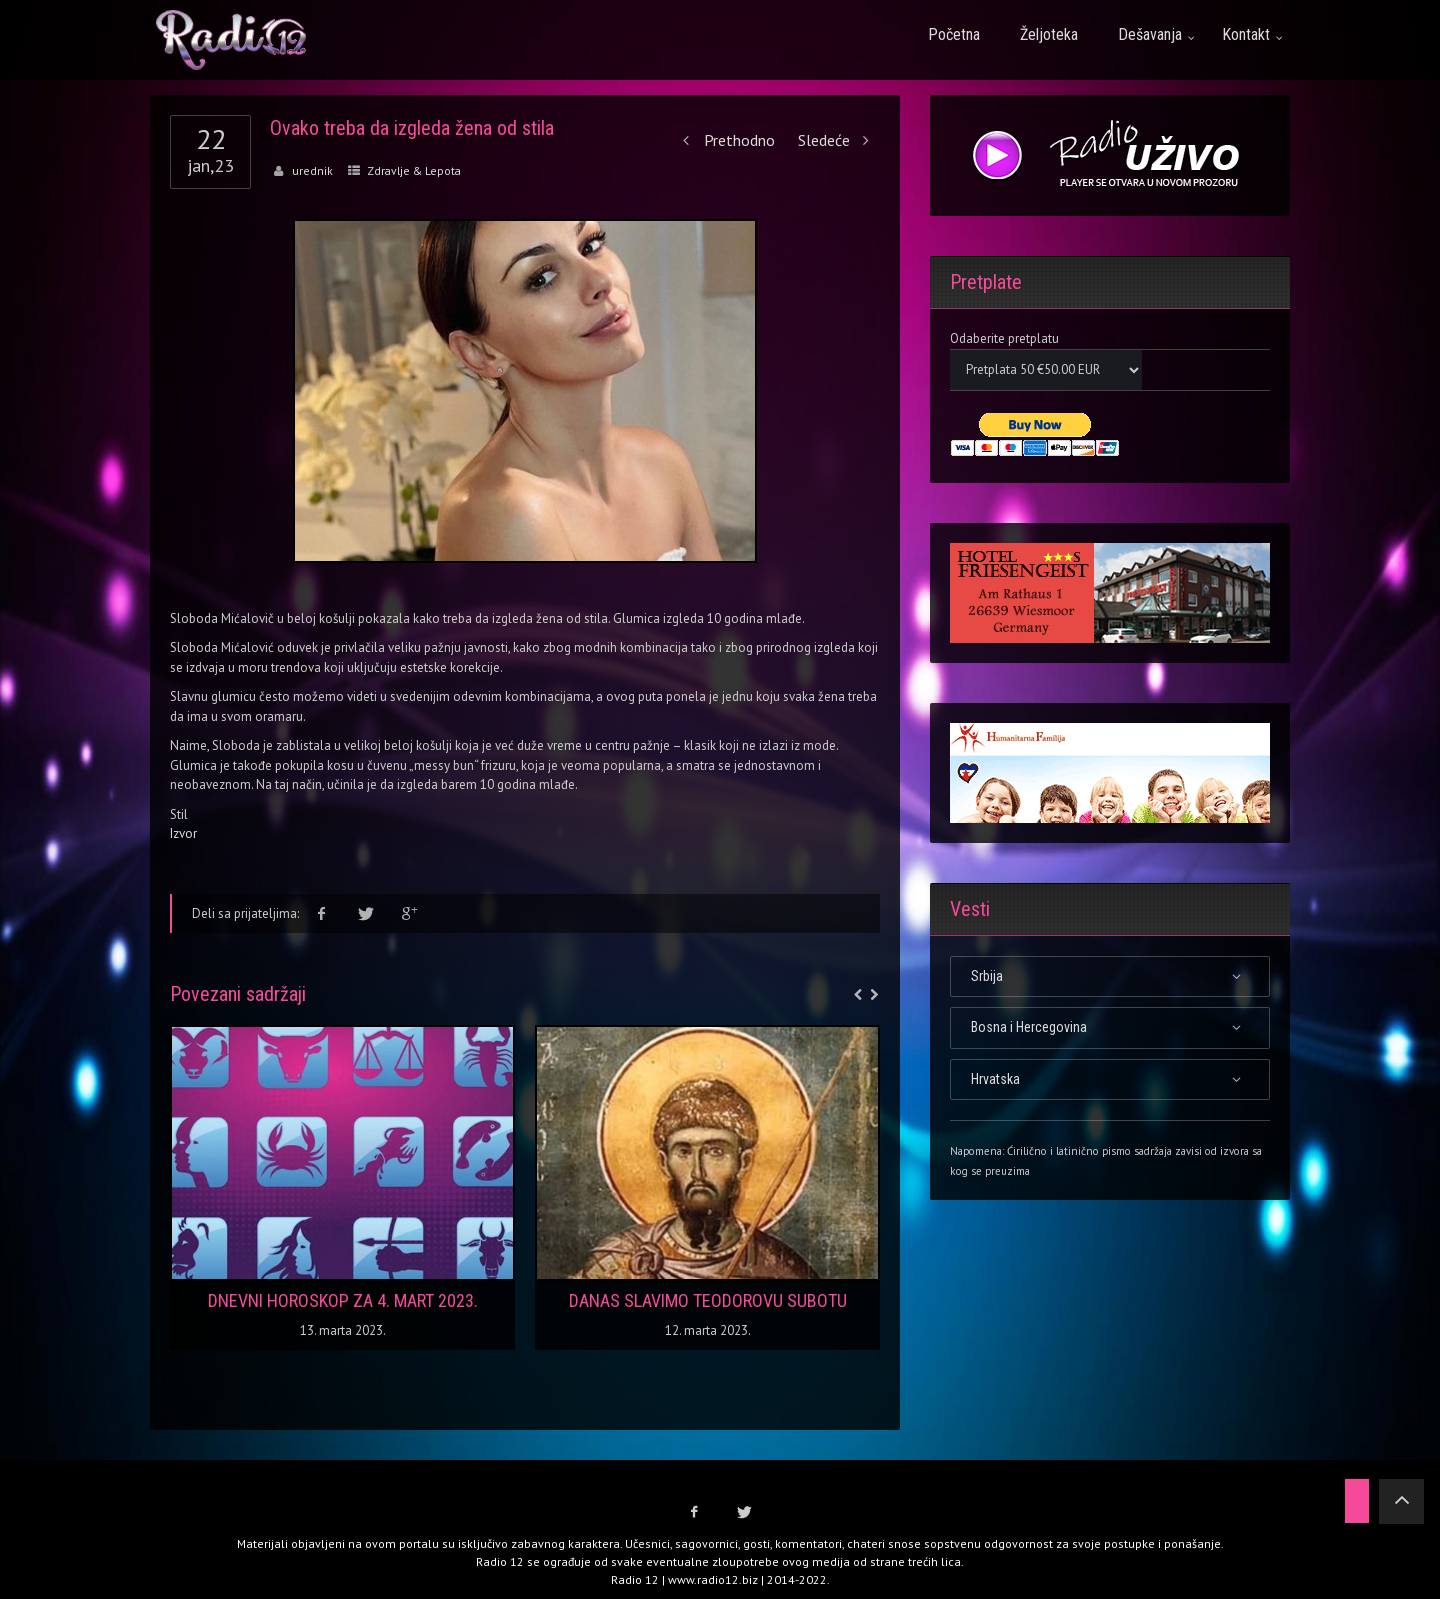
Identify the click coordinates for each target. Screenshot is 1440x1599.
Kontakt (1246, 34)
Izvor (183, 833)
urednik (312, 170)
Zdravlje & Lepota (414, 170)
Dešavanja (1150, 34)
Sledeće (839, 140)
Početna (954, 34)
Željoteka (1049, 34)
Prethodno (725, 140)
